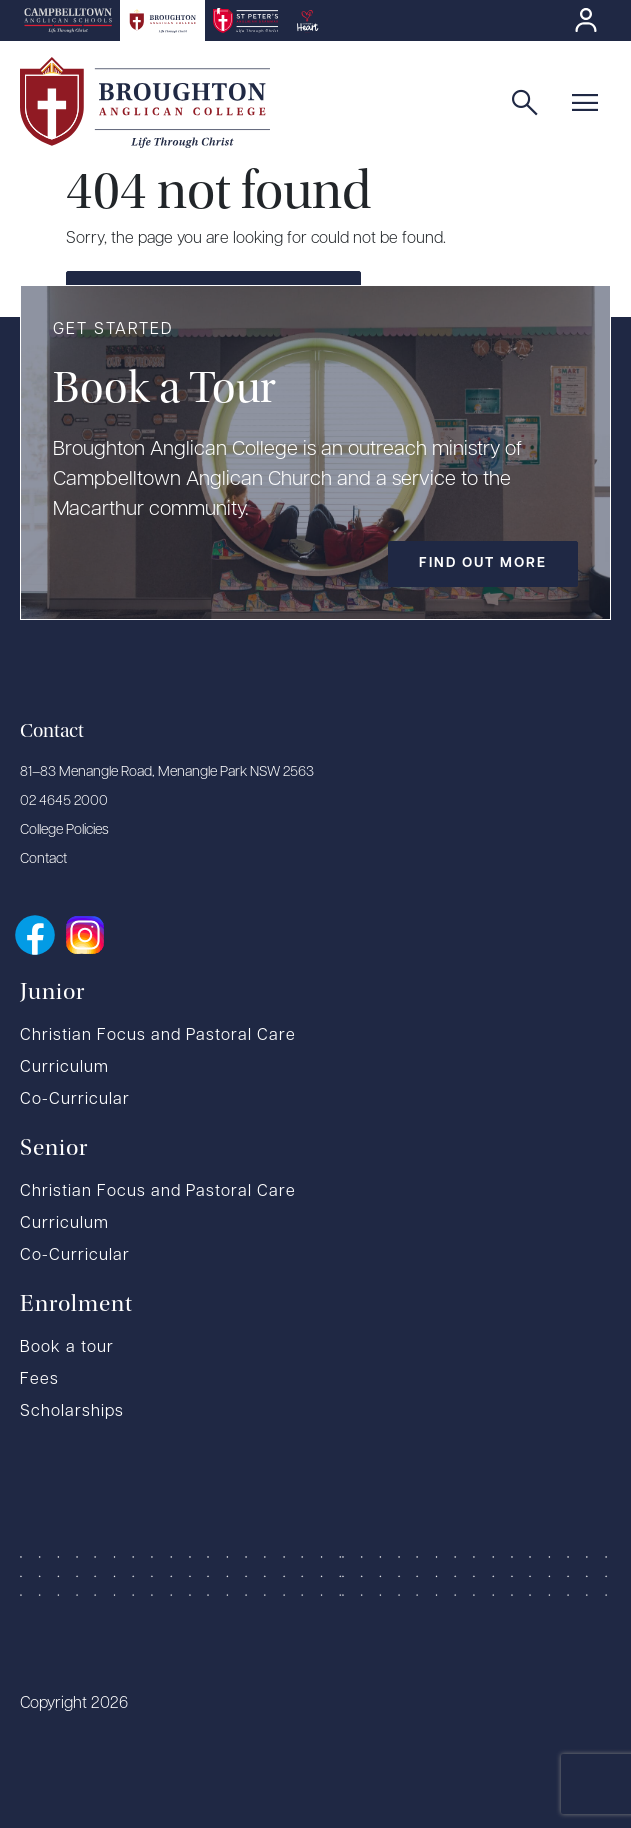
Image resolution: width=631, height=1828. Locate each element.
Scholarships (72, 1412)
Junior (52, 991)
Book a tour (67, 1348)
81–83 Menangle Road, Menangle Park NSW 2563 (167, 772)
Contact (43, 859)
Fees (39, 1380)
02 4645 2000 (64, 801)
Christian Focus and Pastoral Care (158, 1036)
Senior (54, 1147)
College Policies (64, 830)
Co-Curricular (75, 1100)
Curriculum (64, 1068)
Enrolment (76, 1303)
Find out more (483, 563)
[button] (589, 103)
